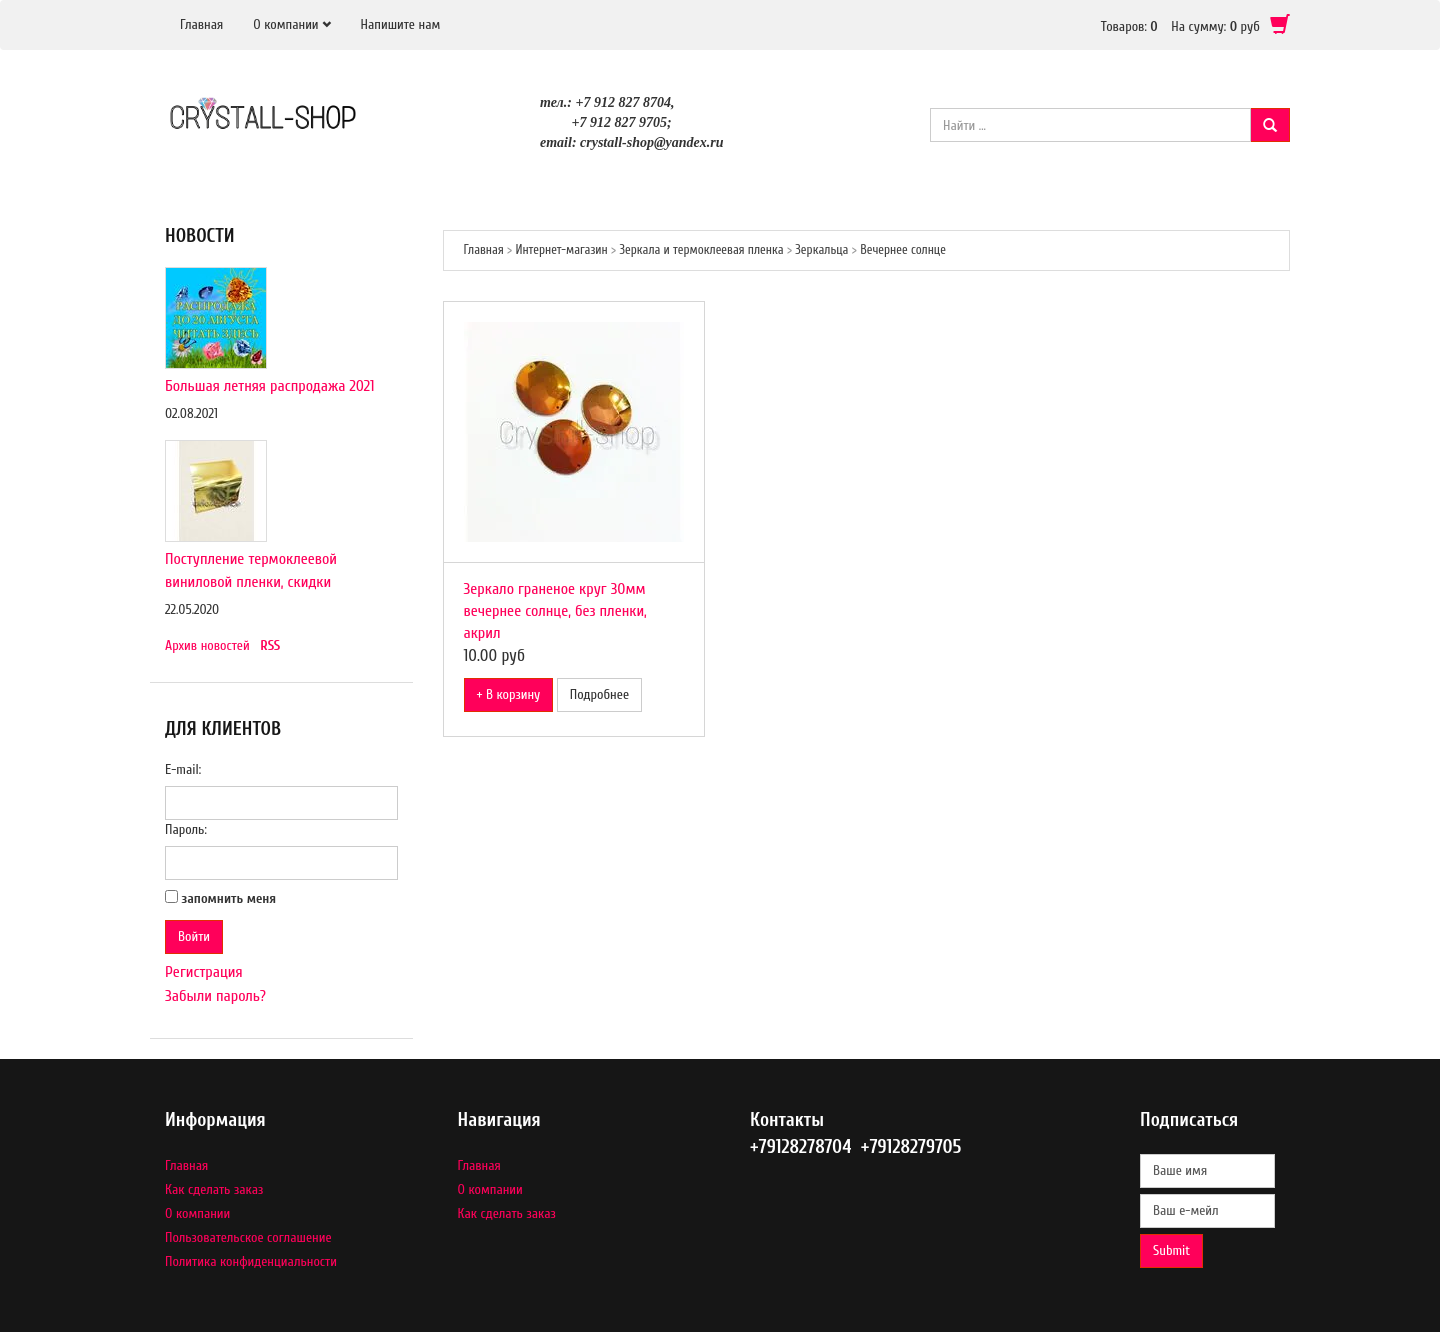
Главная (201, 24)
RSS (270, 645)
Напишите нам (401, 24)
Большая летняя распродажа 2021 (269, 386)
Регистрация (204, 972)
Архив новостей (207, 645)
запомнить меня (229, 898)
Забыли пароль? (215, 996)
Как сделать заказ (214, 1189)
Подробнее (599, 694)
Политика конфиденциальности (251, 1261)
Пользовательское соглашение (248, 1237)
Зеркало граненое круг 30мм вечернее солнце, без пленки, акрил (555, 611)
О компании (285, 24)
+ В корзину (509, 694)
